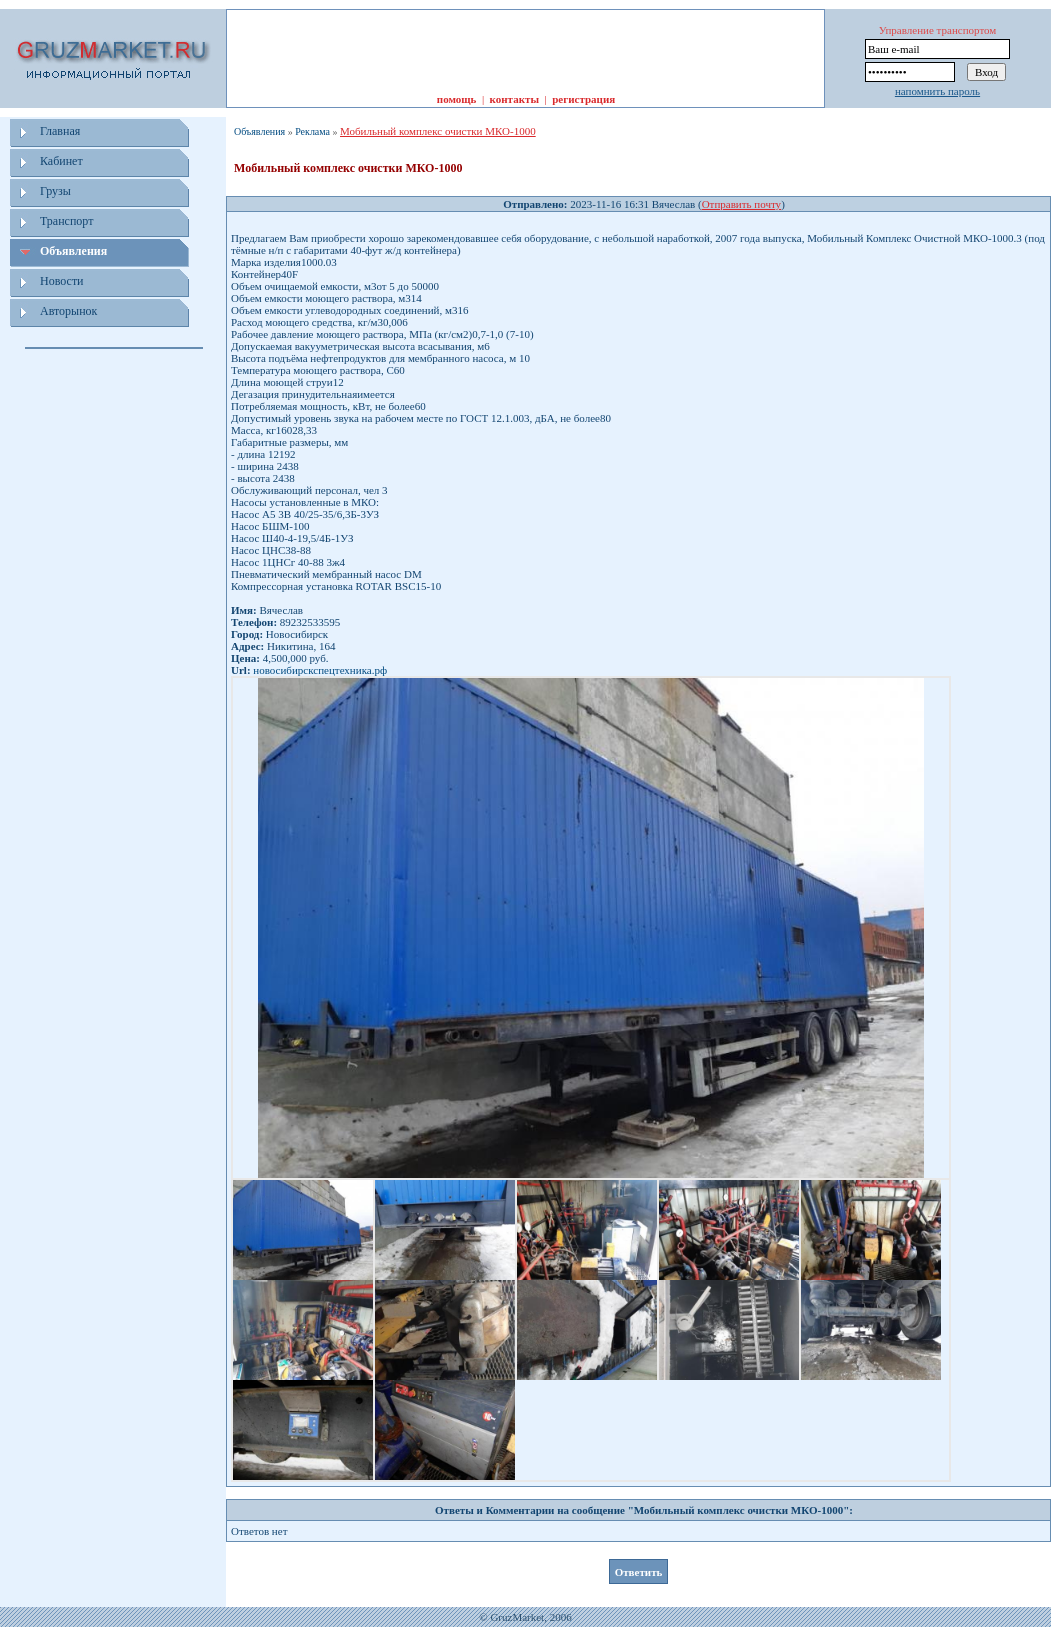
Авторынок (68, 311)
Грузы (55, 191)
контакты (514, 99)
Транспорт (66, 221)
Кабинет (61, 161)
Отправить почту (741, 204)
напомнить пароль (937, 91)
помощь (457, 99)
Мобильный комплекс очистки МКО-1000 (438, 131)
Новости (62, 281)
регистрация (583, 99)
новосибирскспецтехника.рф (320, 670)
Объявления (73, 251)
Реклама (312, 131)
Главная (60, 131)
